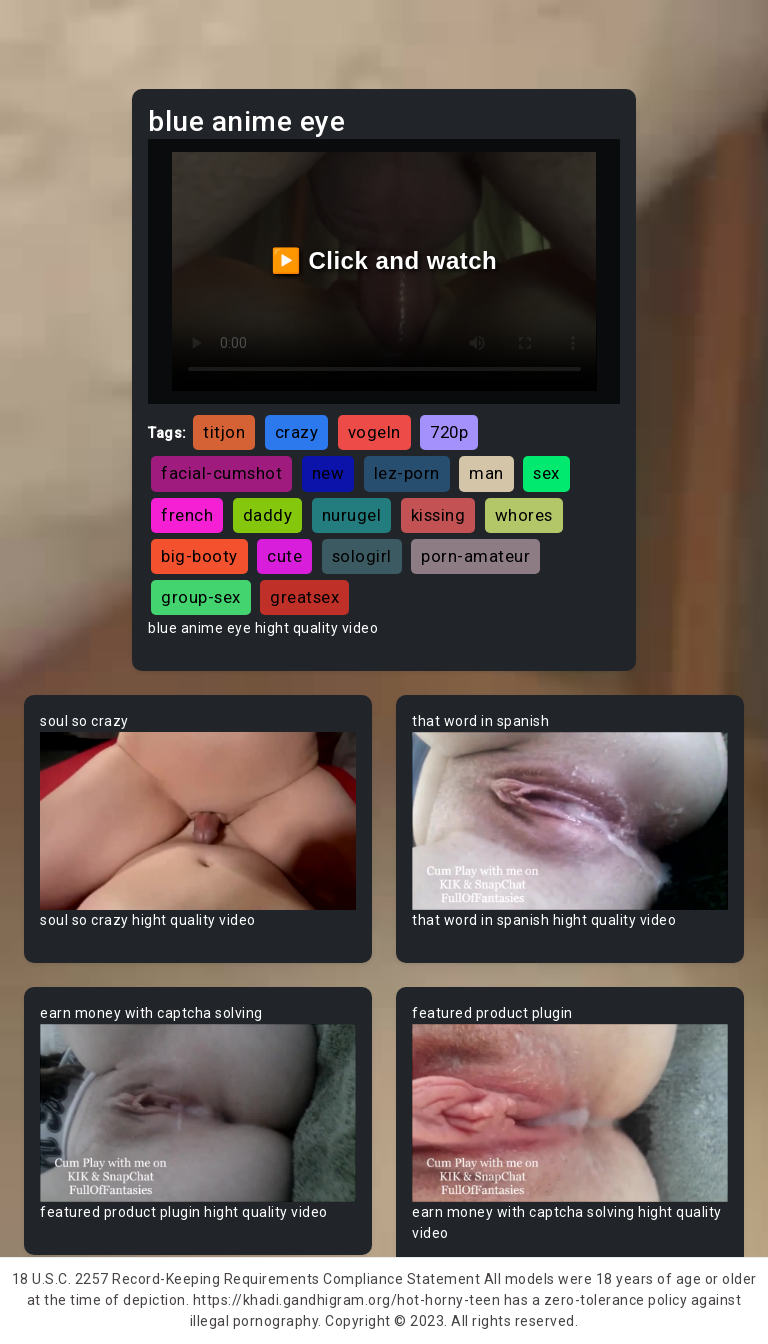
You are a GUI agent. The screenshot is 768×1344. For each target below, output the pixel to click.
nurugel (352, 515)
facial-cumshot (221, 473)
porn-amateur (475, 556)
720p (449, 432)
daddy (268, 515)
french (187, 515)
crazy (297, 432)
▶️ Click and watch (384, 260)
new (328, 473)
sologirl (362, 556)
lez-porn (407, 473)
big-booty (199, 556)
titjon (224, 432)
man (486, 473)
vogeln (374, 432)
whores (524, 515)
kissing (438, 515)
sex (546, 473)
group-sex (201, 597)
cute (284, 556)
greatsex (304, 597)
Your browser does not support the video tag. (198, 821)
